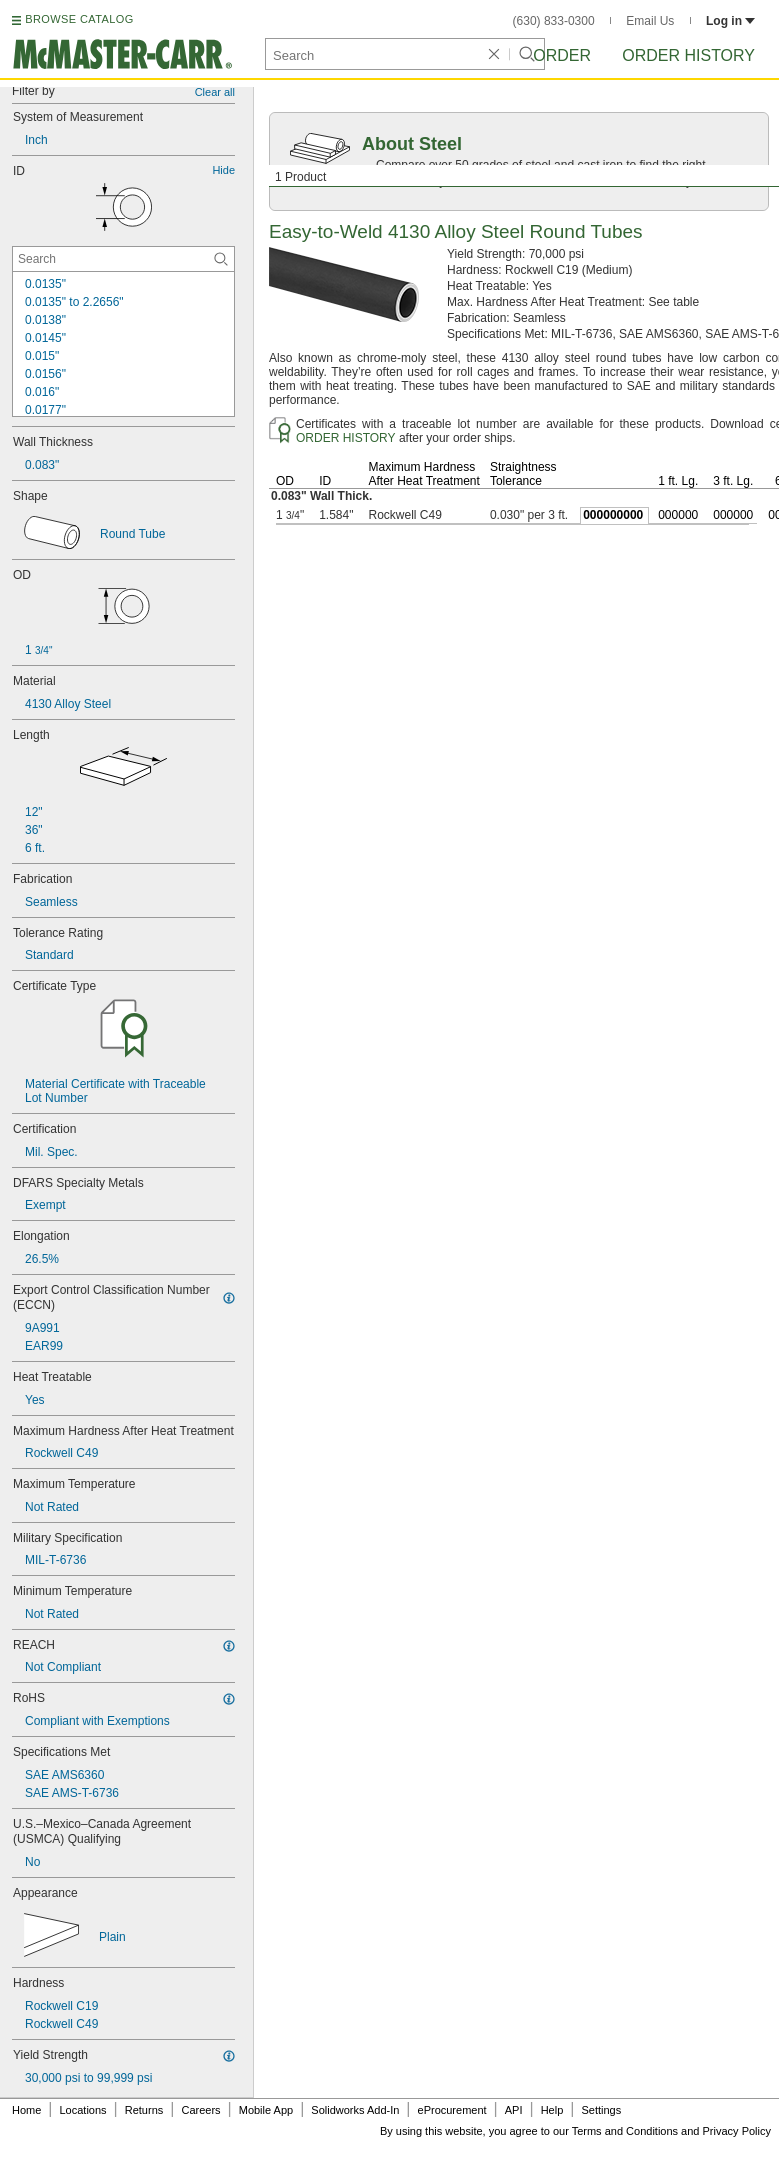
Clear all (215, 92)
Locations (83, 2110)
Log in (730, 21)
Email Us (650, 21)
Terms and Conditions (625, 2131)
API (514, 2110)
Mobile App (266, 2110)
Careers (200, 2110)
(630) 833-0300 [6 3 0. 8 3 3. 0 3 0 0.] (554, 21)
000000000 (613, 515)
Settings (601, 2110)
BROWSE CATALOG (79, 19)
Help (552, 2110)
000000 (678, 515)
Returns (144, 2110)
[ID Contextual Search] (123, 259)
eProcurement (452, 2110)
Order (562, 55)
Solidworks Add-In (355, 2110)
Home (26, 2110)
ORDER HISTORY (346, 438)
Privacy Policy (737, 2131)
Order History (688, 55)
